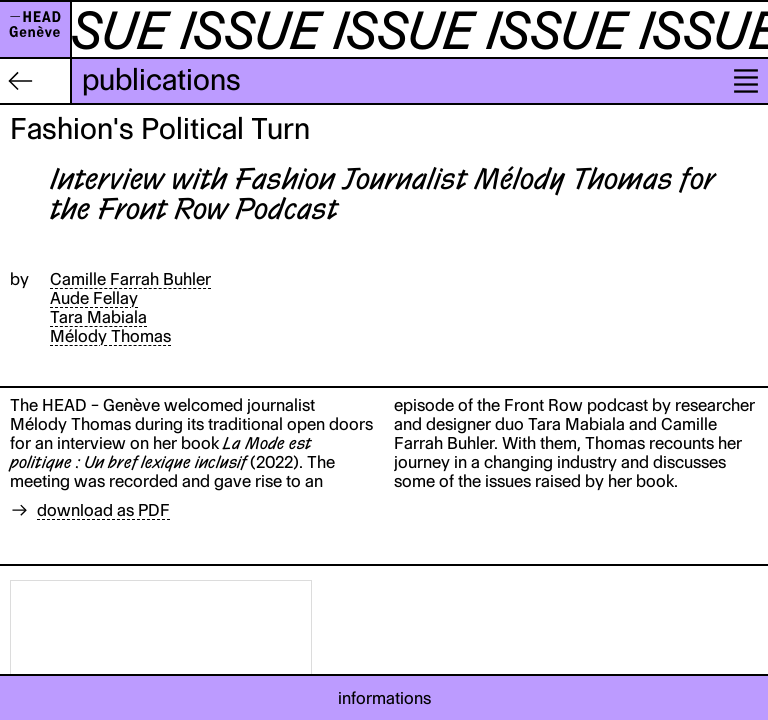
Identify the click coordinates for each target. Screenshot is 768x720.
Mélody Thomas (110, 336)
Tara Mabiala (98, 317)
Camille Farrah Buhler (130, 279)
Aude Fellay (94, 298)
